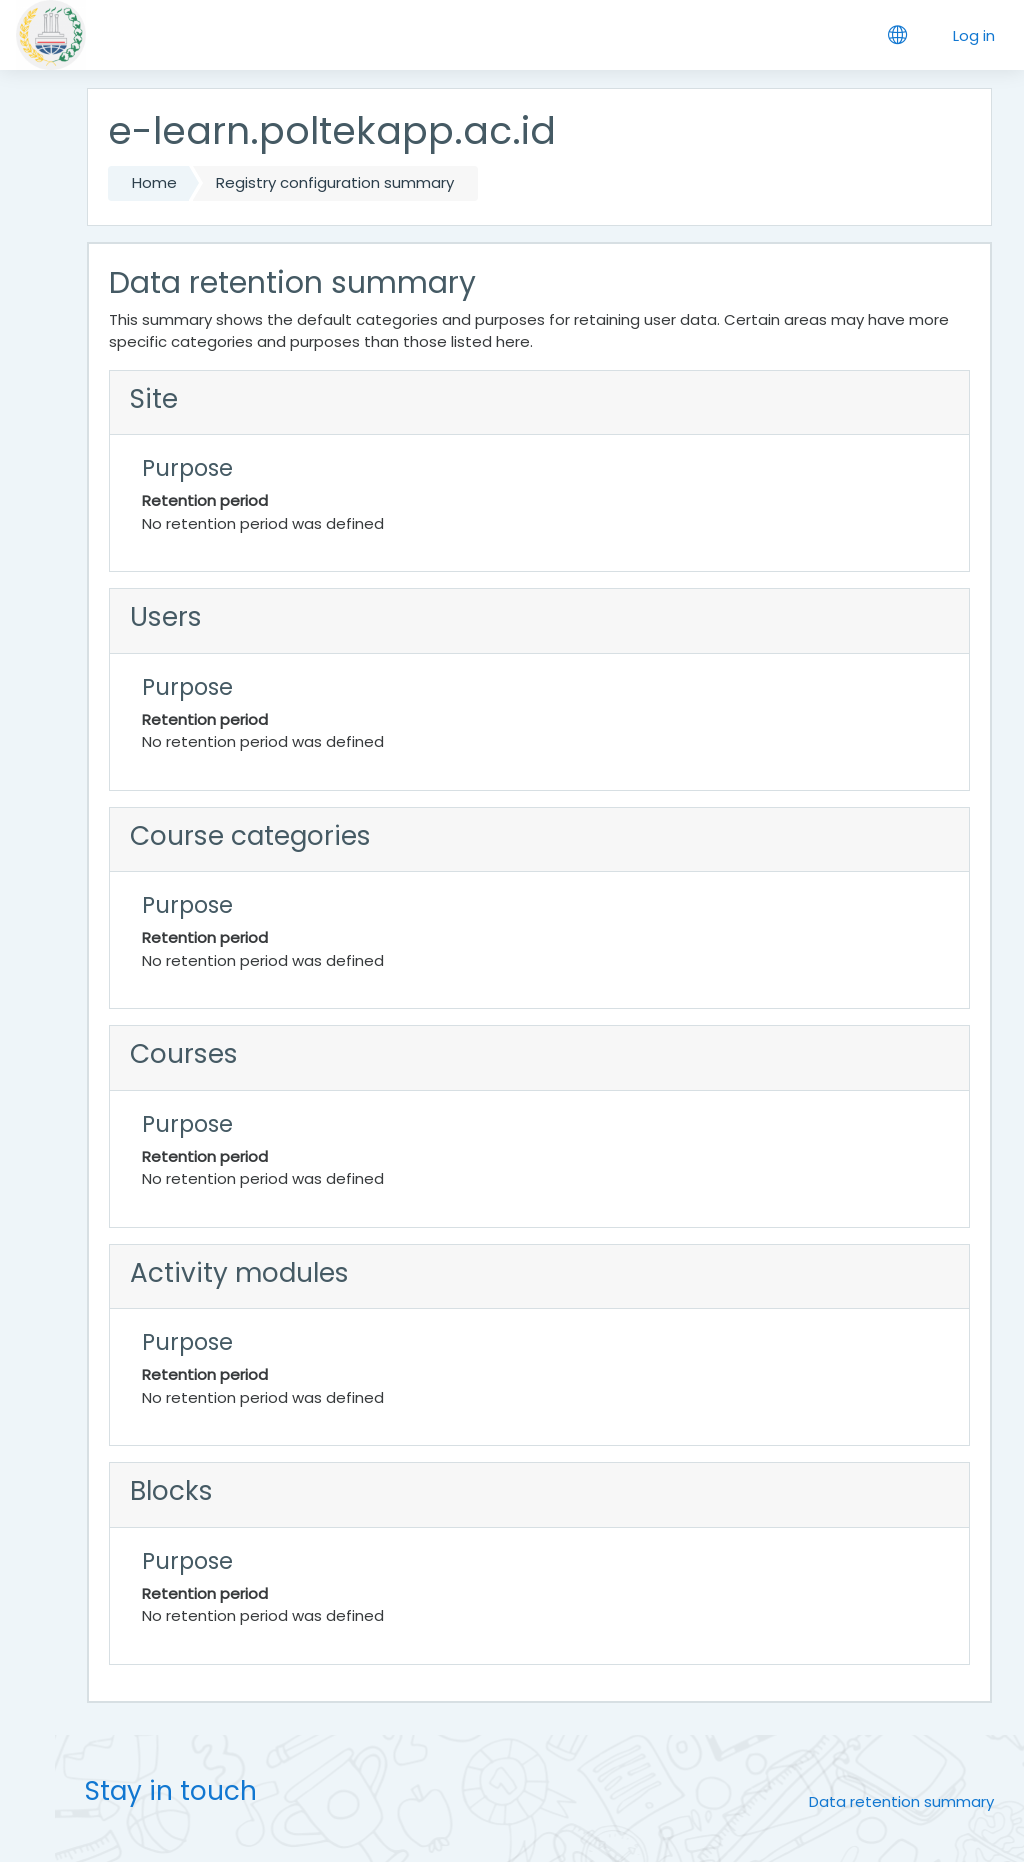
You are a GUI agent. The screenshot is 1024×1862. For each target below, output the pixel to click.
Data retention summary (901, 1801)
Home (154, 182)
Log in (974, 35)
